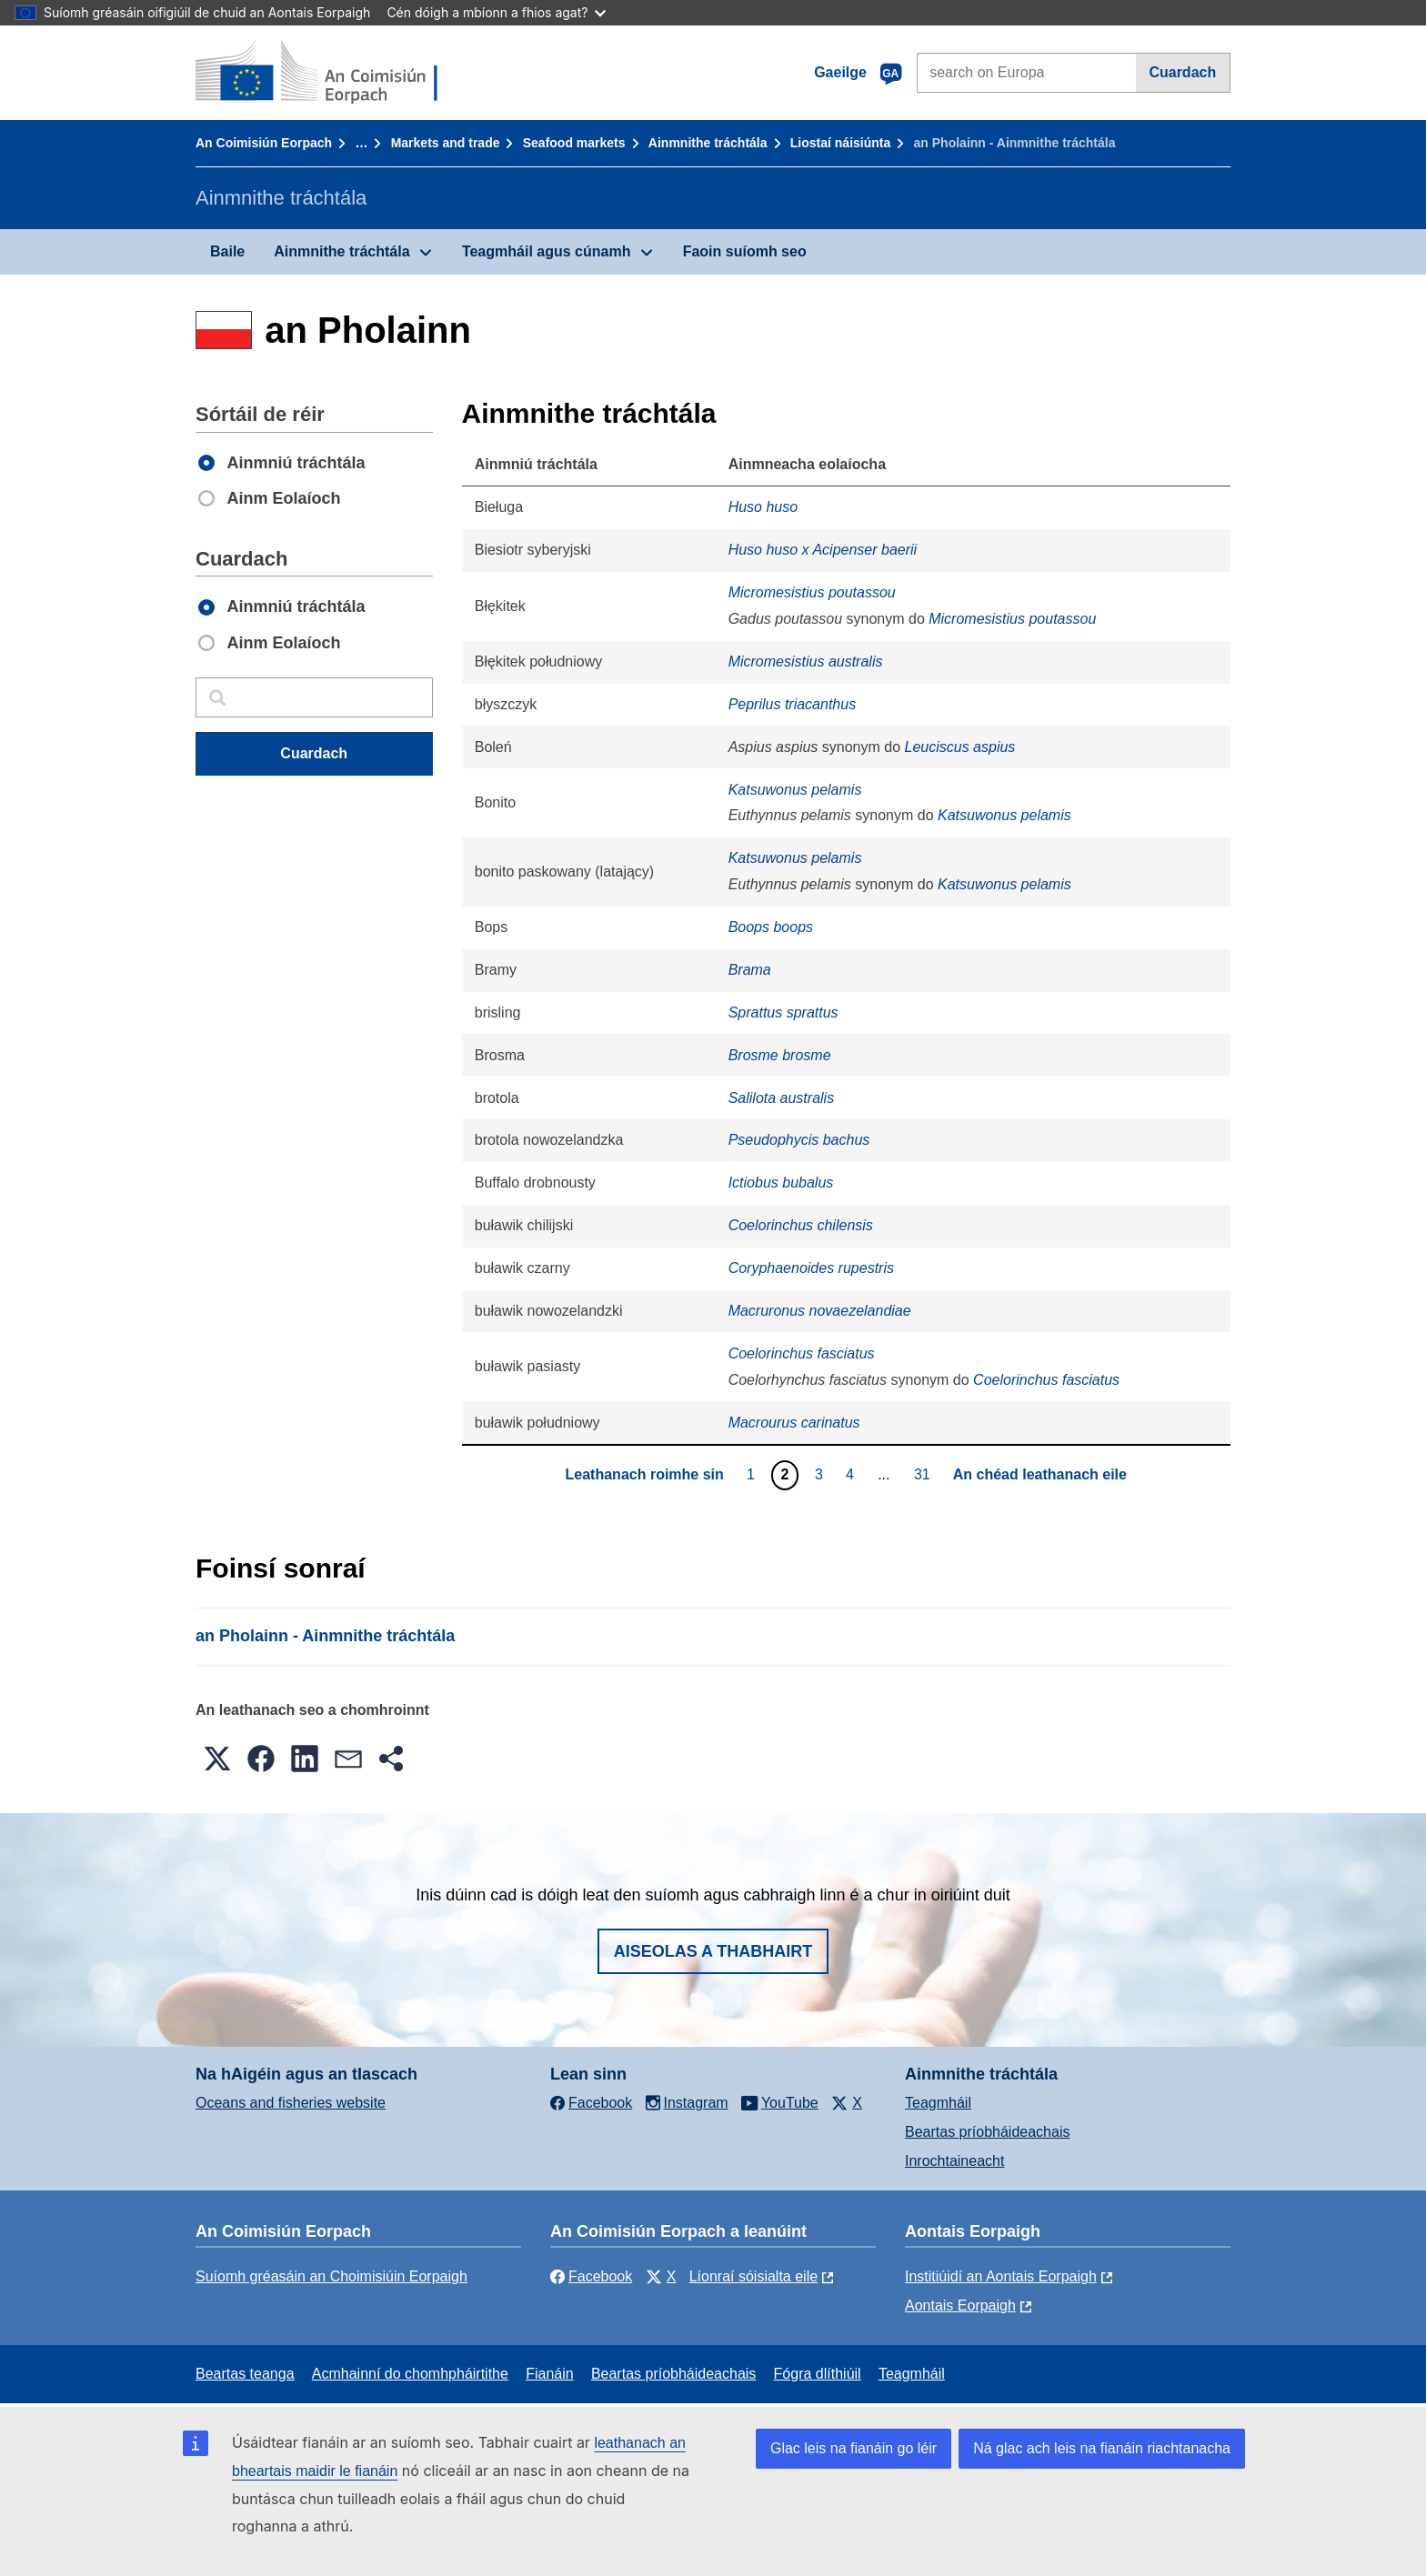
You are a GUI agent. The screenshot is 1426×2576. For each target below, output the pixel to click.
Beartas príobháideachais (987, 2132)
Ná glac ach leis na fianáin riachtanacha (1101, 2448)
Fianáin (549, 2373)
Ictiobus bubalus (781, 1182)
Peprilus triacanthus (792, 704)
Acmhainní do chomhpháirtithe (410, 2373)
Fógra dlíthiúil (817, 2373)
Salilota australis (781, 1098)
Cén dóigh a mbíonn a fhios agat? (496, 12)
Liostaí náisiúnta (840, 142)
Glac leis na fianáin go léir (853, 2448)
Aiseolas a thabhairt (713, 1951)
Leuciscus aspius (960, 747)
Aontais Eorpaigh (960, 2305)
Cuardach (1182, 72)
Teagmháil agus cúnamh (546, 251)
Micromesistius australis (805, 661)
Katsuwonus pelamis (795, 789)
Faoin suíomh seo (745, 251)
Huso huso (763, 507)
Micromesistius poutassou (812, 592)
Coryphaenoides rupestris (811, 1268)
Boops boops (770, 927)
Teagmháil (938, 2102)
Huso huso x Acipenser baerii (823, 549)
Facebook (591, 2276)
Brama (749, 969)
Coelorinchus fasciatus (801, 1353)
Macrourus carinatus (794, 1422)
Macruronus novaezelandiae (819, 1310)
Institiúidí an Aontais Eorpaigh (1001, 2276)
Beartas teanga (245, 2373)
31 (924, 1474)
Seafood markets (574, 142)
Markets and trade (445, 142)
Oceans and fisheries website (291, 2102)
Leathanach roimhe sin (645, 1474)
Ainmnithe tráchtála (708, 142)
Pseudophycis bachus (799, 1140)
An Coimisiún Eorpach (264, 142)
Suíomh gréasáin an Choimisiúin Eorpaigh (331, 2276)
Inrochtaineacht (954, 2161)
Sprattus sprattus (783, 1012)
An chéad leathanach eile (1040, 1474)
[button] (217, 1758)
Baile (227, 251)
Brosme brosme (779, 1055)
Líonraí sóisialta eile (753, 2276)
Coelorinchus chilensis (800, 1225)
